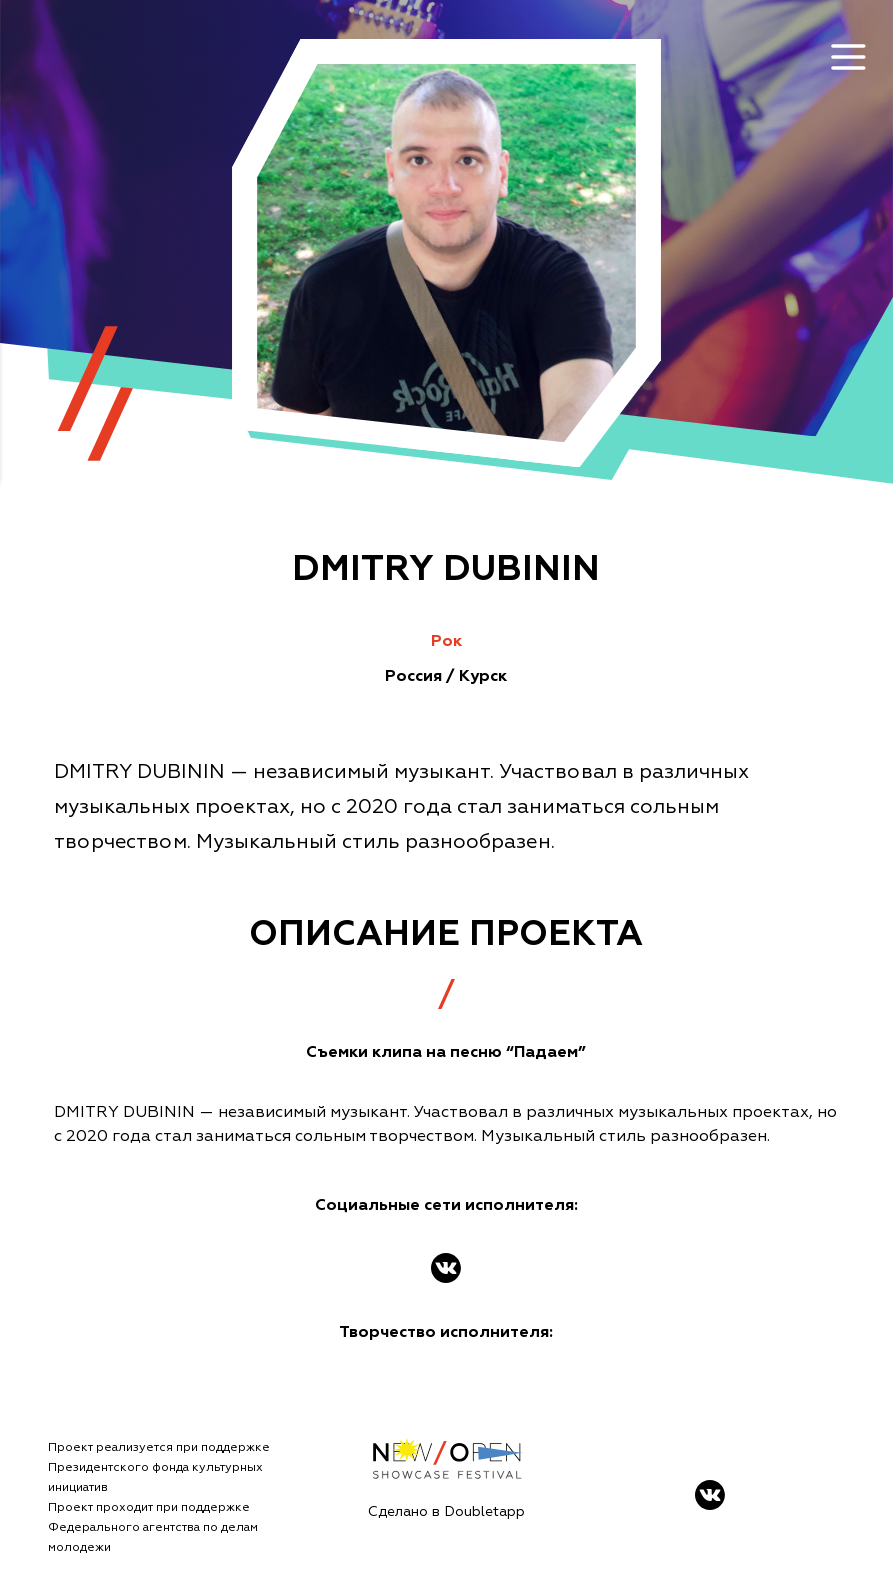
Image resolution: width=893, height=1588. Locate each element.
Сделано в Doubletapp (446, 1511)
